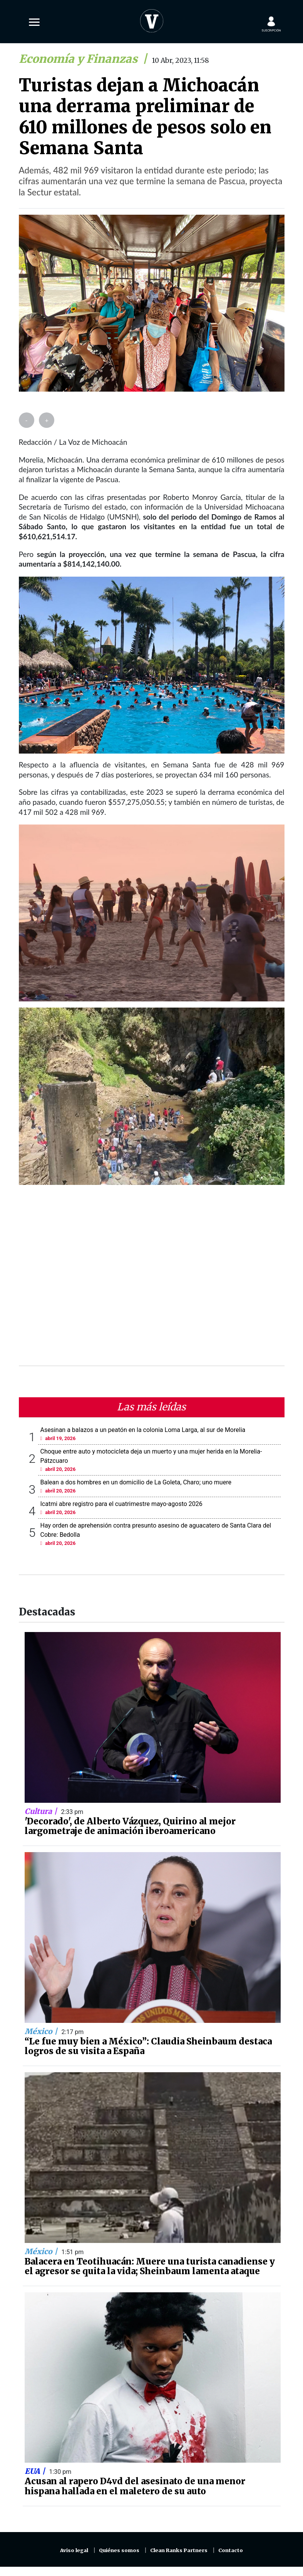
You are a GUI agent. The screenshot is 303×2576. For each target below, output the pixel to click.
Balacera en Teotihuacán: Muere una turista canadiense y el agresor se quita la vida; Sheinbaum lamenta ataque (150, 2266)
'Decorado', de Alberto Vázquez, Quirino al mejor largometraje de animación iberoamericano (130, 1826)
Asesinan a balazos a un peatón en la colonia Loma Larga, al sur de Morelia (143, 1430)
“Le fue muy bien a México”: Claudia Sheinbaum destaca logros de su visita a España (148, 2046)
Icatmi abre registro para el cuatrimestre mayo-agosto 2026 (121, 1504)
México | (42, 2031)
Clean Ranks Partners (179, 2550)
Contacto (230, 2550)
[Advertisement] (152, 1280)
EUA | (36, 2471)
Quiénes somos (119, 2550)
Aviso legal (74, 2550)
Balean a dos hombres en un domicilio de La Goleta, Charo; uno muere (135, 1482)
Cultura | (42, 1811)
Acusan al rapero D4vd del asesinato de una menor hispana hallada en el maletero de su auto (135, 2486)
